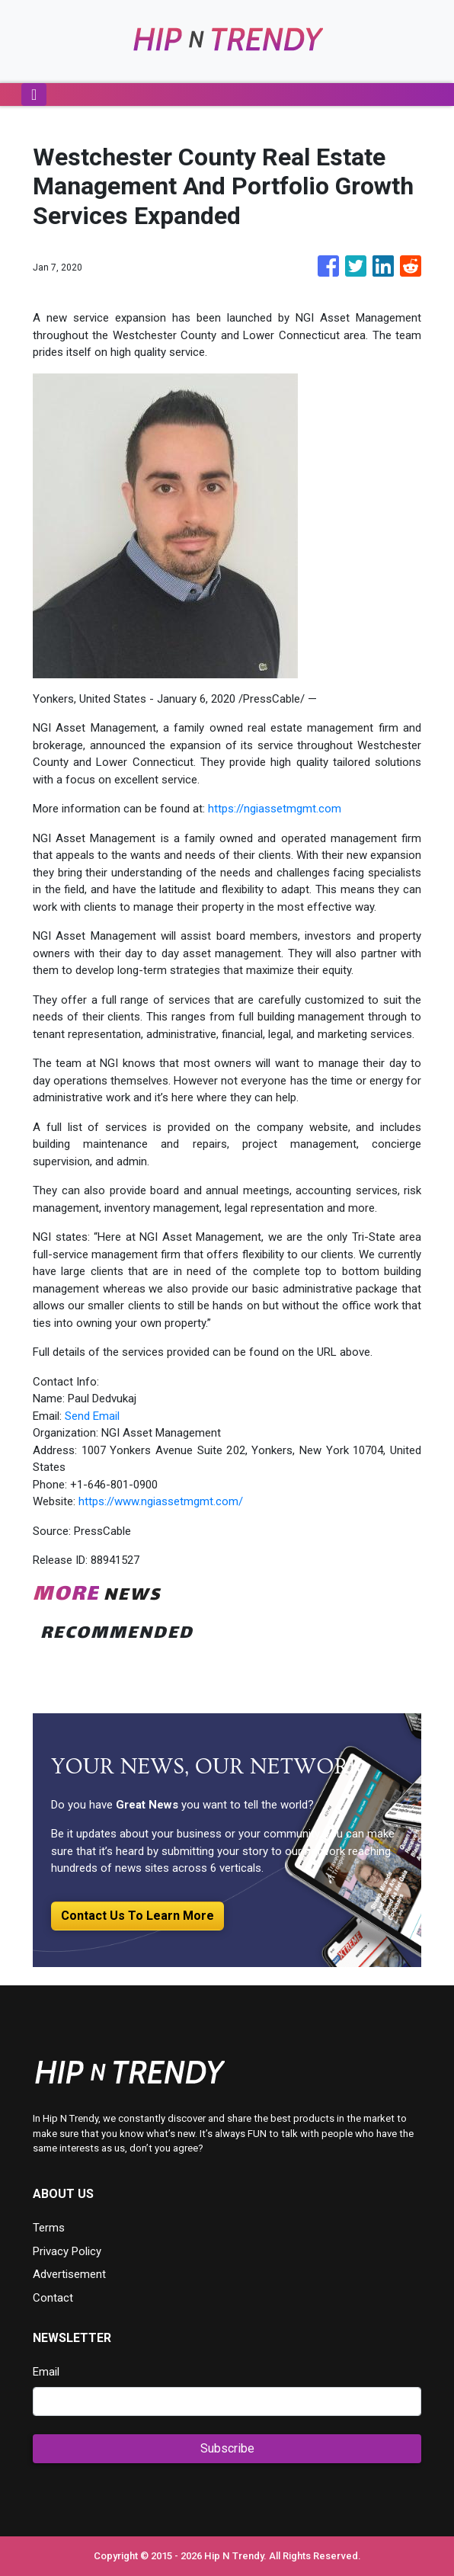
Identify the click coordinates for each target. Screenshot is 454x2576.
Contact (53, 2298)
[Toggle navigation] (33, 94)
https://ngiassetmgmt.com (274, 808)
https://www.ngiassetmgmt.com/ (160, 1501)
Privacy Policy (67, 2251)
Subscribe (227, 2448)
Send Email (92, 1416)
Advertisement (69, 2274)
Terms (49, 2228)
